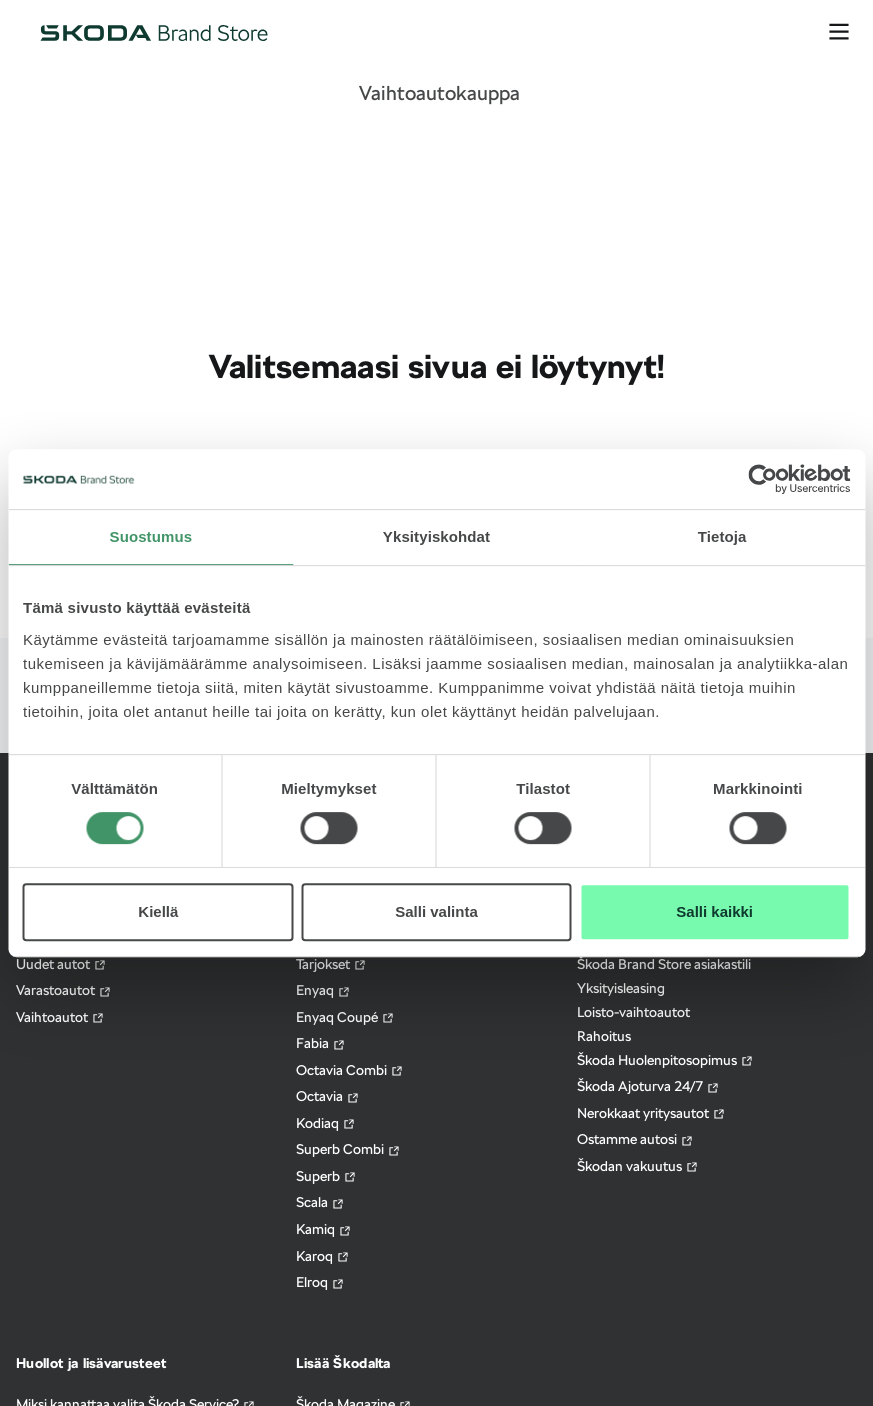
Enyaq (323, 990)
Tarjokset (331, 964)
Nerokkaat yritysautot (651, 1113)
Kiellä (158, 911)
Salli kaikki (714, 911)
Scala (320, 1202)
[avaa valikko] (839, 32)
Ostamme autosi (635, 1139)
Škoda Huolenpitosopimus (665, 1060)
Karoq (323, 1256)
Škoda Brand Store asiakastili (664, 964)
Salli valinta (436, 911)
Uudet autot (61, 964)
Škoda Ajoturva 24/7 (648, 1086)
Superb (326, 1176)
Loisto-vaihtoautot (633, 1012)
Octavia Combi (350, 1070)
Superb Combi (348, 1149)
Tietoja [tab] (722, 536)
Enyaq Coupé (345, 1017)
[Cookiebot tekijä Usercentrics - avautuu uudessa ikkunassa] (762, 479)
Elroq (320, 1282)
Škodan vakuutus (638, 1166)
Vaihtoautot (60, 1017)
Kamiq (324, 1229)
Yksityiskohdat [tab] (436, 536)
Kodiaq (326, 1123)
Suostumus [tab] (151, 536)
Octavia (328, 1096)
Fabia (321, 1043)
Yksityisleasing (621, 988)
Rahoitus (604, 1036)
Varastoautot (64, 990)
